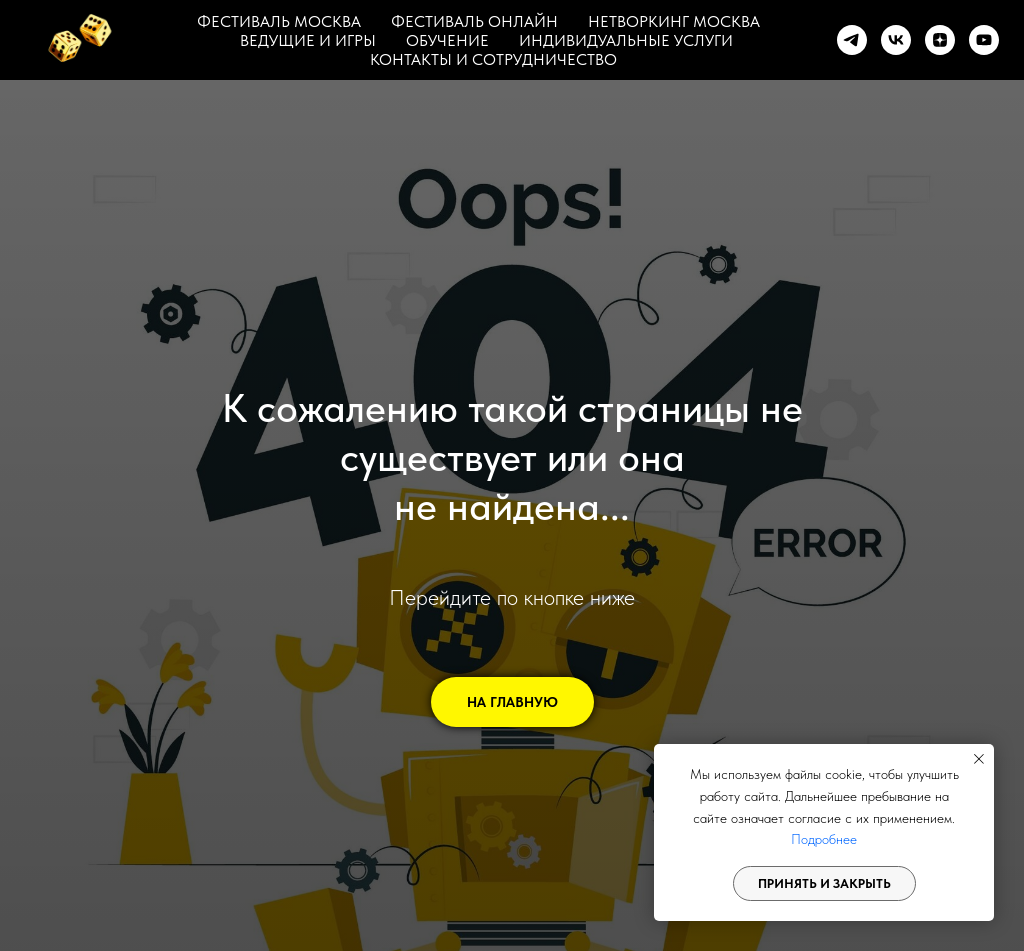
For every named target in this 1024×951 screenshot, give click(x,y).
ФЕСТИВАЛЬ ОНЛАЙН (474, 21)
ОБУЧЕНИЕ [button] (447, 40)
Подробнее (824, 839)
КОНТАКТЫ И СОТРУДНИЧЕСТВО (493, 59)
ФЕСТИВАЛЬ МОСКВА (279, 21)
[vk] (896, 40)
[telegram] (852, 40)
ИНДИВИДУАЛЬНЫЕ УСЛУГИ (626, 40)
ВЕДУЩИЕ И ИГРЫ (308, 40)
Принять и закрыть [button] (824, 883)
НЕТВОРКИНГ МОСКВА (674, 21)
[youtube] (984, 40)
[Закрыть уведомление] (979, 759)
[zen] (940, 40)
